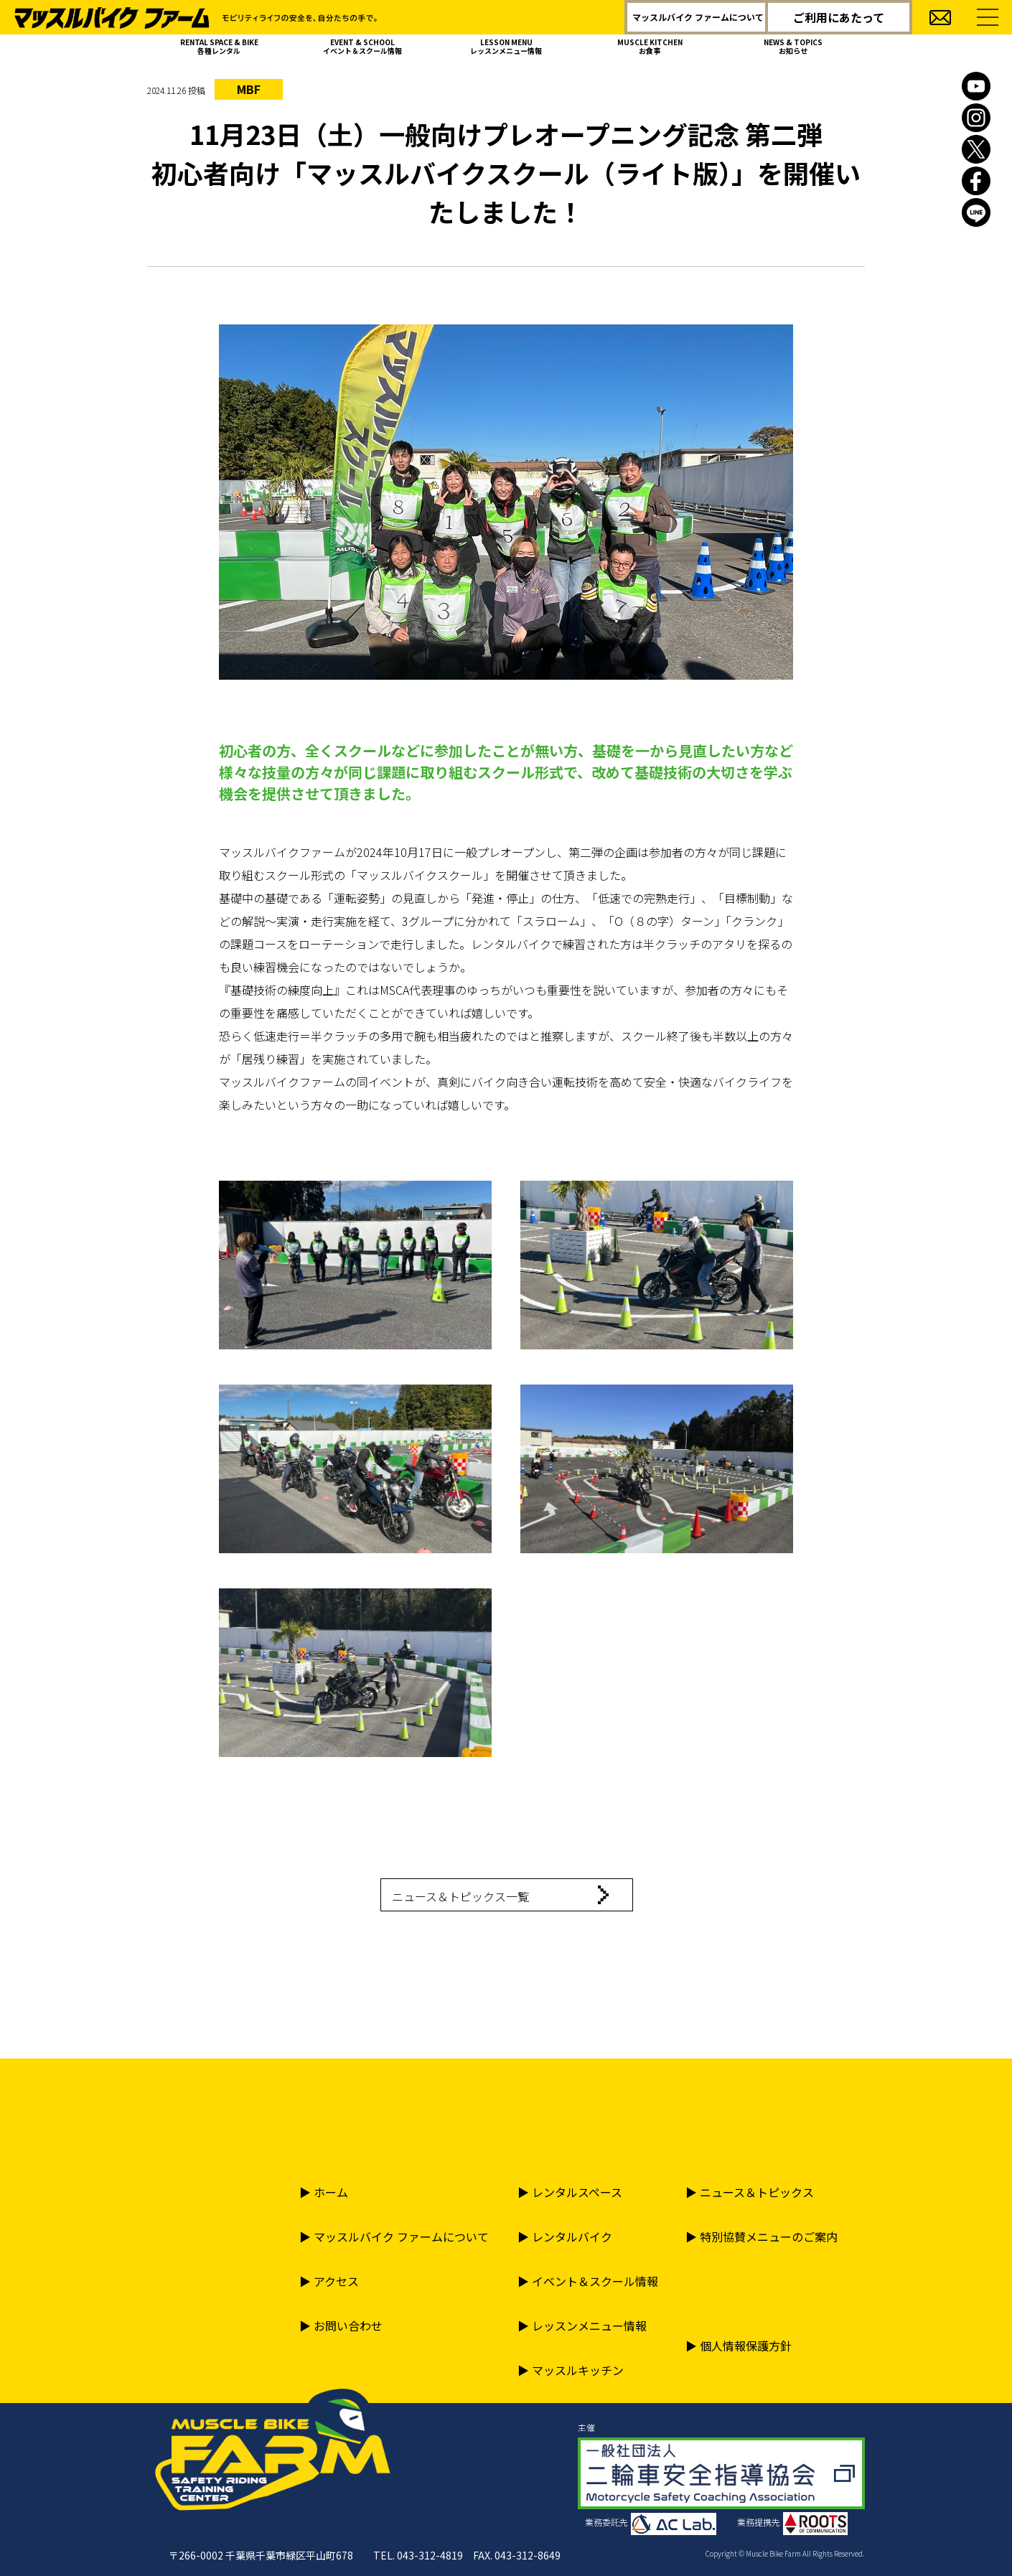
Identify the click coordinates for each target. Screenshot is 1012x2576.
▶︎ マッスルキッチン (570, 2370)
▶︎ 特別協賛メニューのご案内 (761, 2236)
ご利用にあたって (838, 17)
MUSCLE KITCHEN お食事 (650, 46)
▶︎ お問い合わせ (341, 2325)
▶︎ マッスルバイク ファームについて (394, 2236)
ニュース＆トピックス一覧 (460, 1896)
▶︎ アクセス (329, 2281)
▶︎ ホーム (323, 2192)
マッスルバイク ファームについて (698, 17)
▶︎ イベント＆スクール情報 (587, 2281)
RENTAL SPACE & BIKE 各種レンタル (219, 46)
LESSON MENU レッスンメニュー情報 (506, 46)
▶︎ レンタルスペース (569, 2192)
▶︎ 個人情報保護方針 (738, 2345)
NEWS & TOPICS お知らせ (793, 46)
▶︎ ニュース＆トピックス (749, 2192)
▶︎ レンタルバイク (564, 2236)
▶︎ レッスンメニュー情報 (582, 2325)
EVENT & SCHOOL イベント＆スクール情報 (362, 46)
